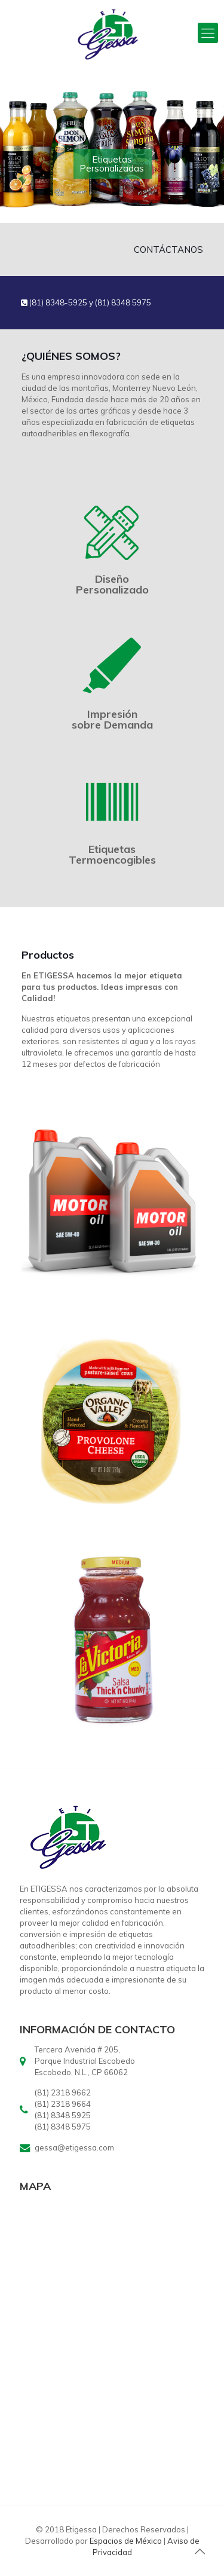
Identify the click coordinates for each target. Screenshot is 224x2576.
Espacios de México (126, 2541)
